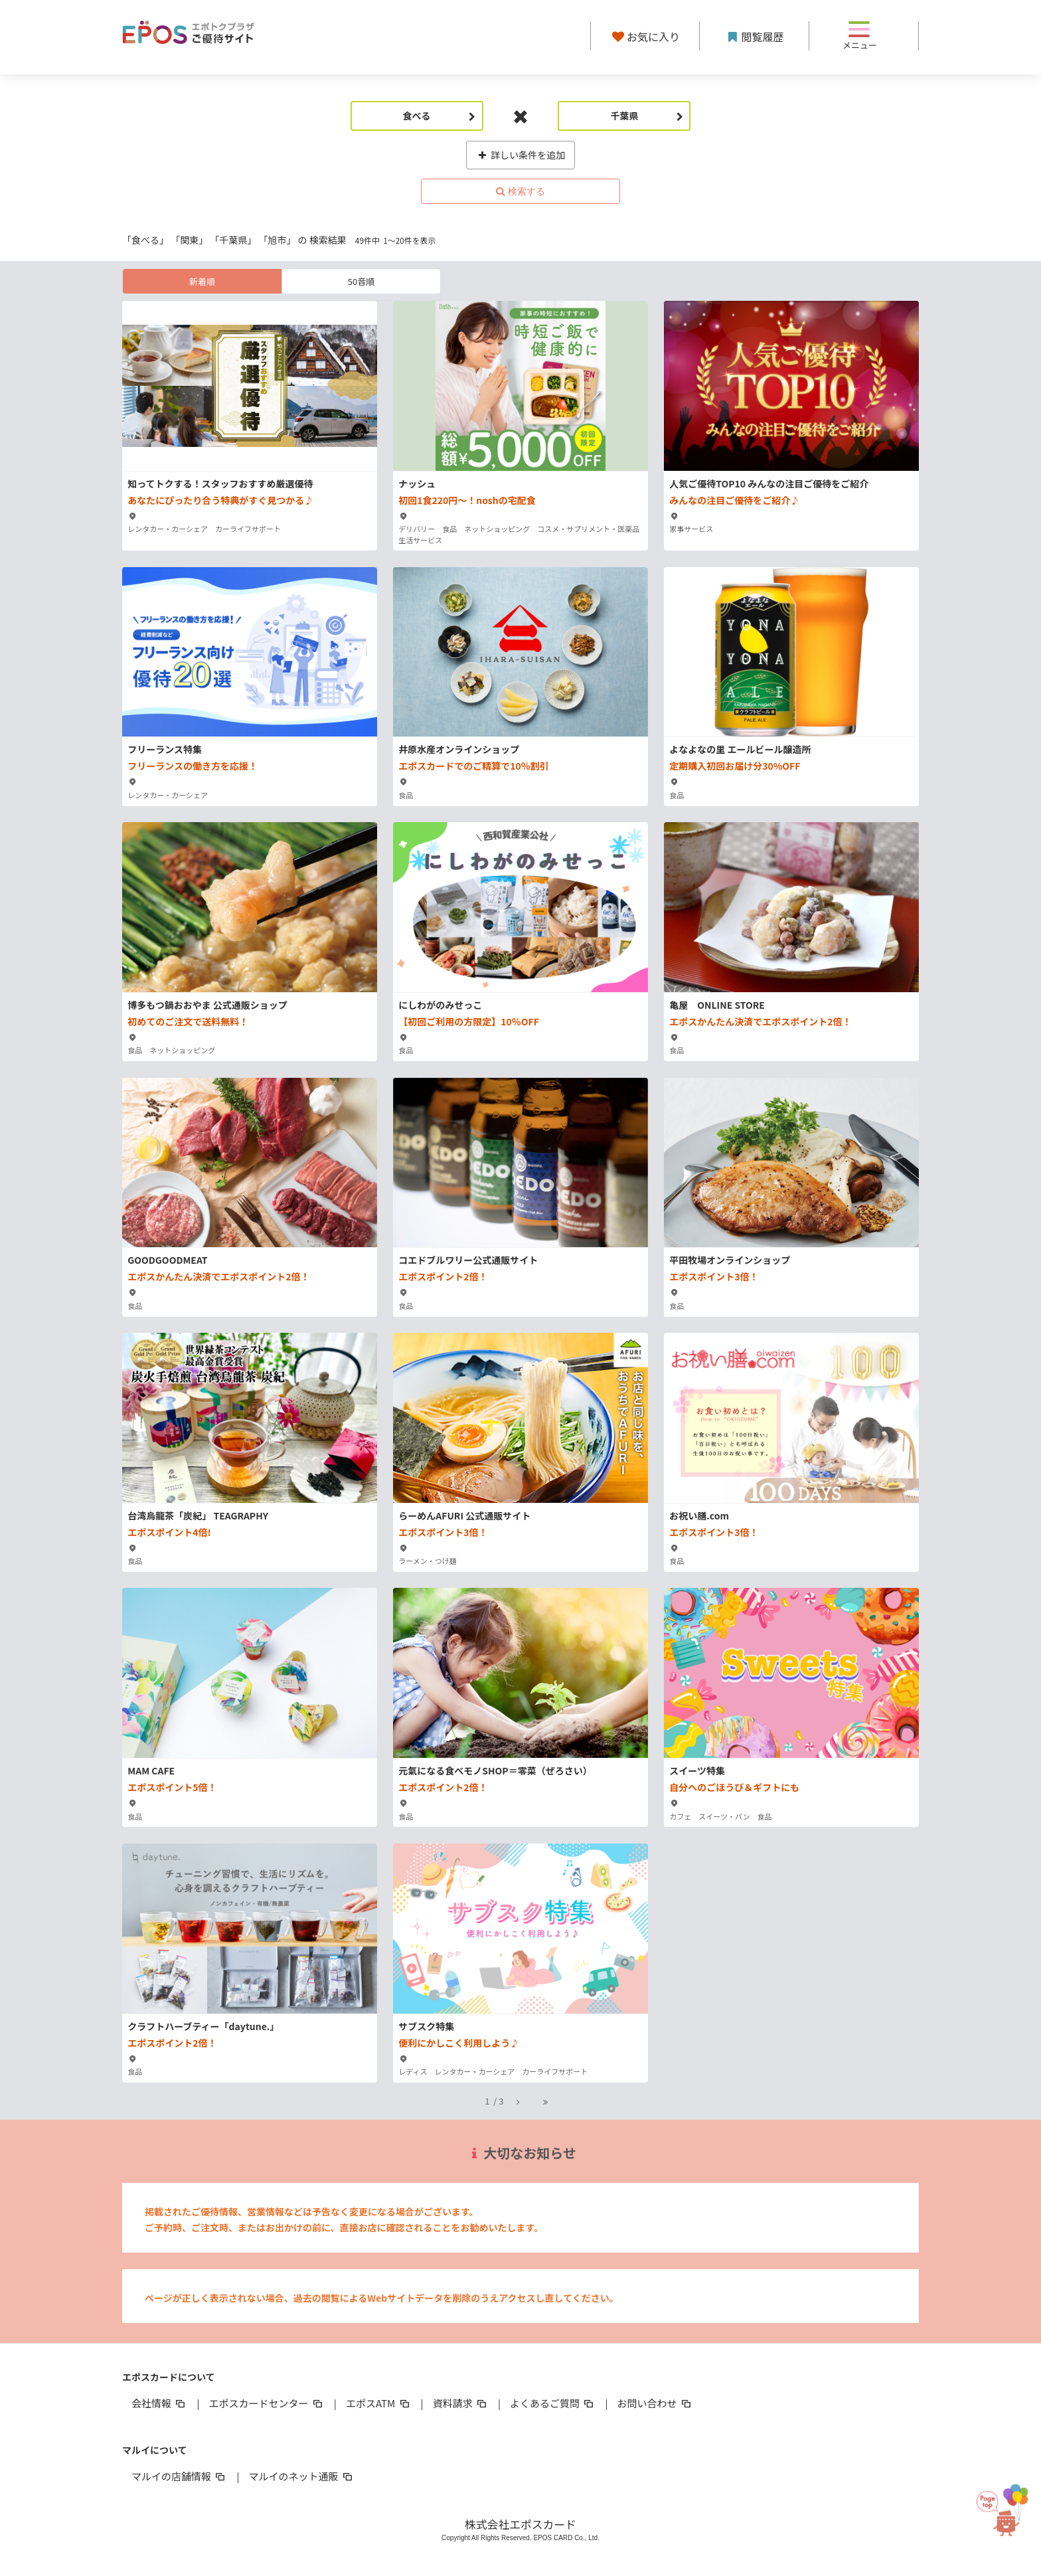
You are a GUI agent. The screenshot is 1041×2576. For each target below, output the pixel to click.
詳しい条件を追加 (521, 154)
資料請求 (461, 2403)
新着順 (202, 281)
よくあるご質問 (553, 2403)
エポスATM (379, 2403)
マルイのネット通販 (301, 2476)
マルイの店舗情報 (179, 2476)
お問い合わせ (655, 2403)
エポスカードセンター (266, 2403)
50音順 (361, 281)
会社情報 (159, 2403)
